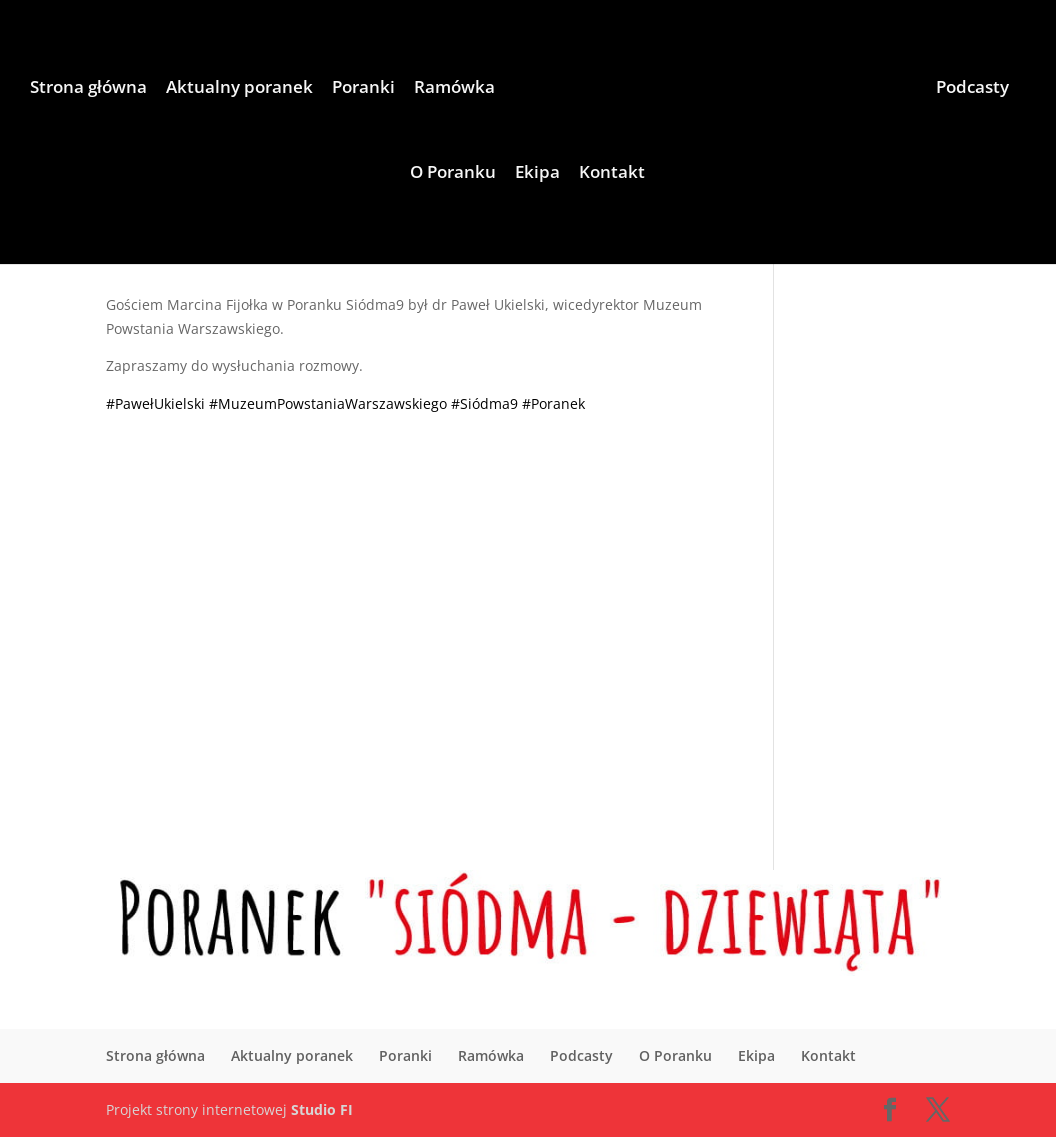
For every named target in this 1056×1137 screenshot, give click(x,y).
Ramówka (454, 89)
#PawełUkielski (155, 403)
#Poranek (553, 403)
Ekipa (537, 174)
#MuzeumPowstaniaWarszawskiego (328, 403)
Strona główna (88, 89)
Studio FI (322, 1109)
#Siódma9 (484, 403)
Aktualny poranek (239, 89)
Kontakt (612, 174)
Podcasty (972, 89)
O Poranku (453, 174)
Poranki (363, 89)
